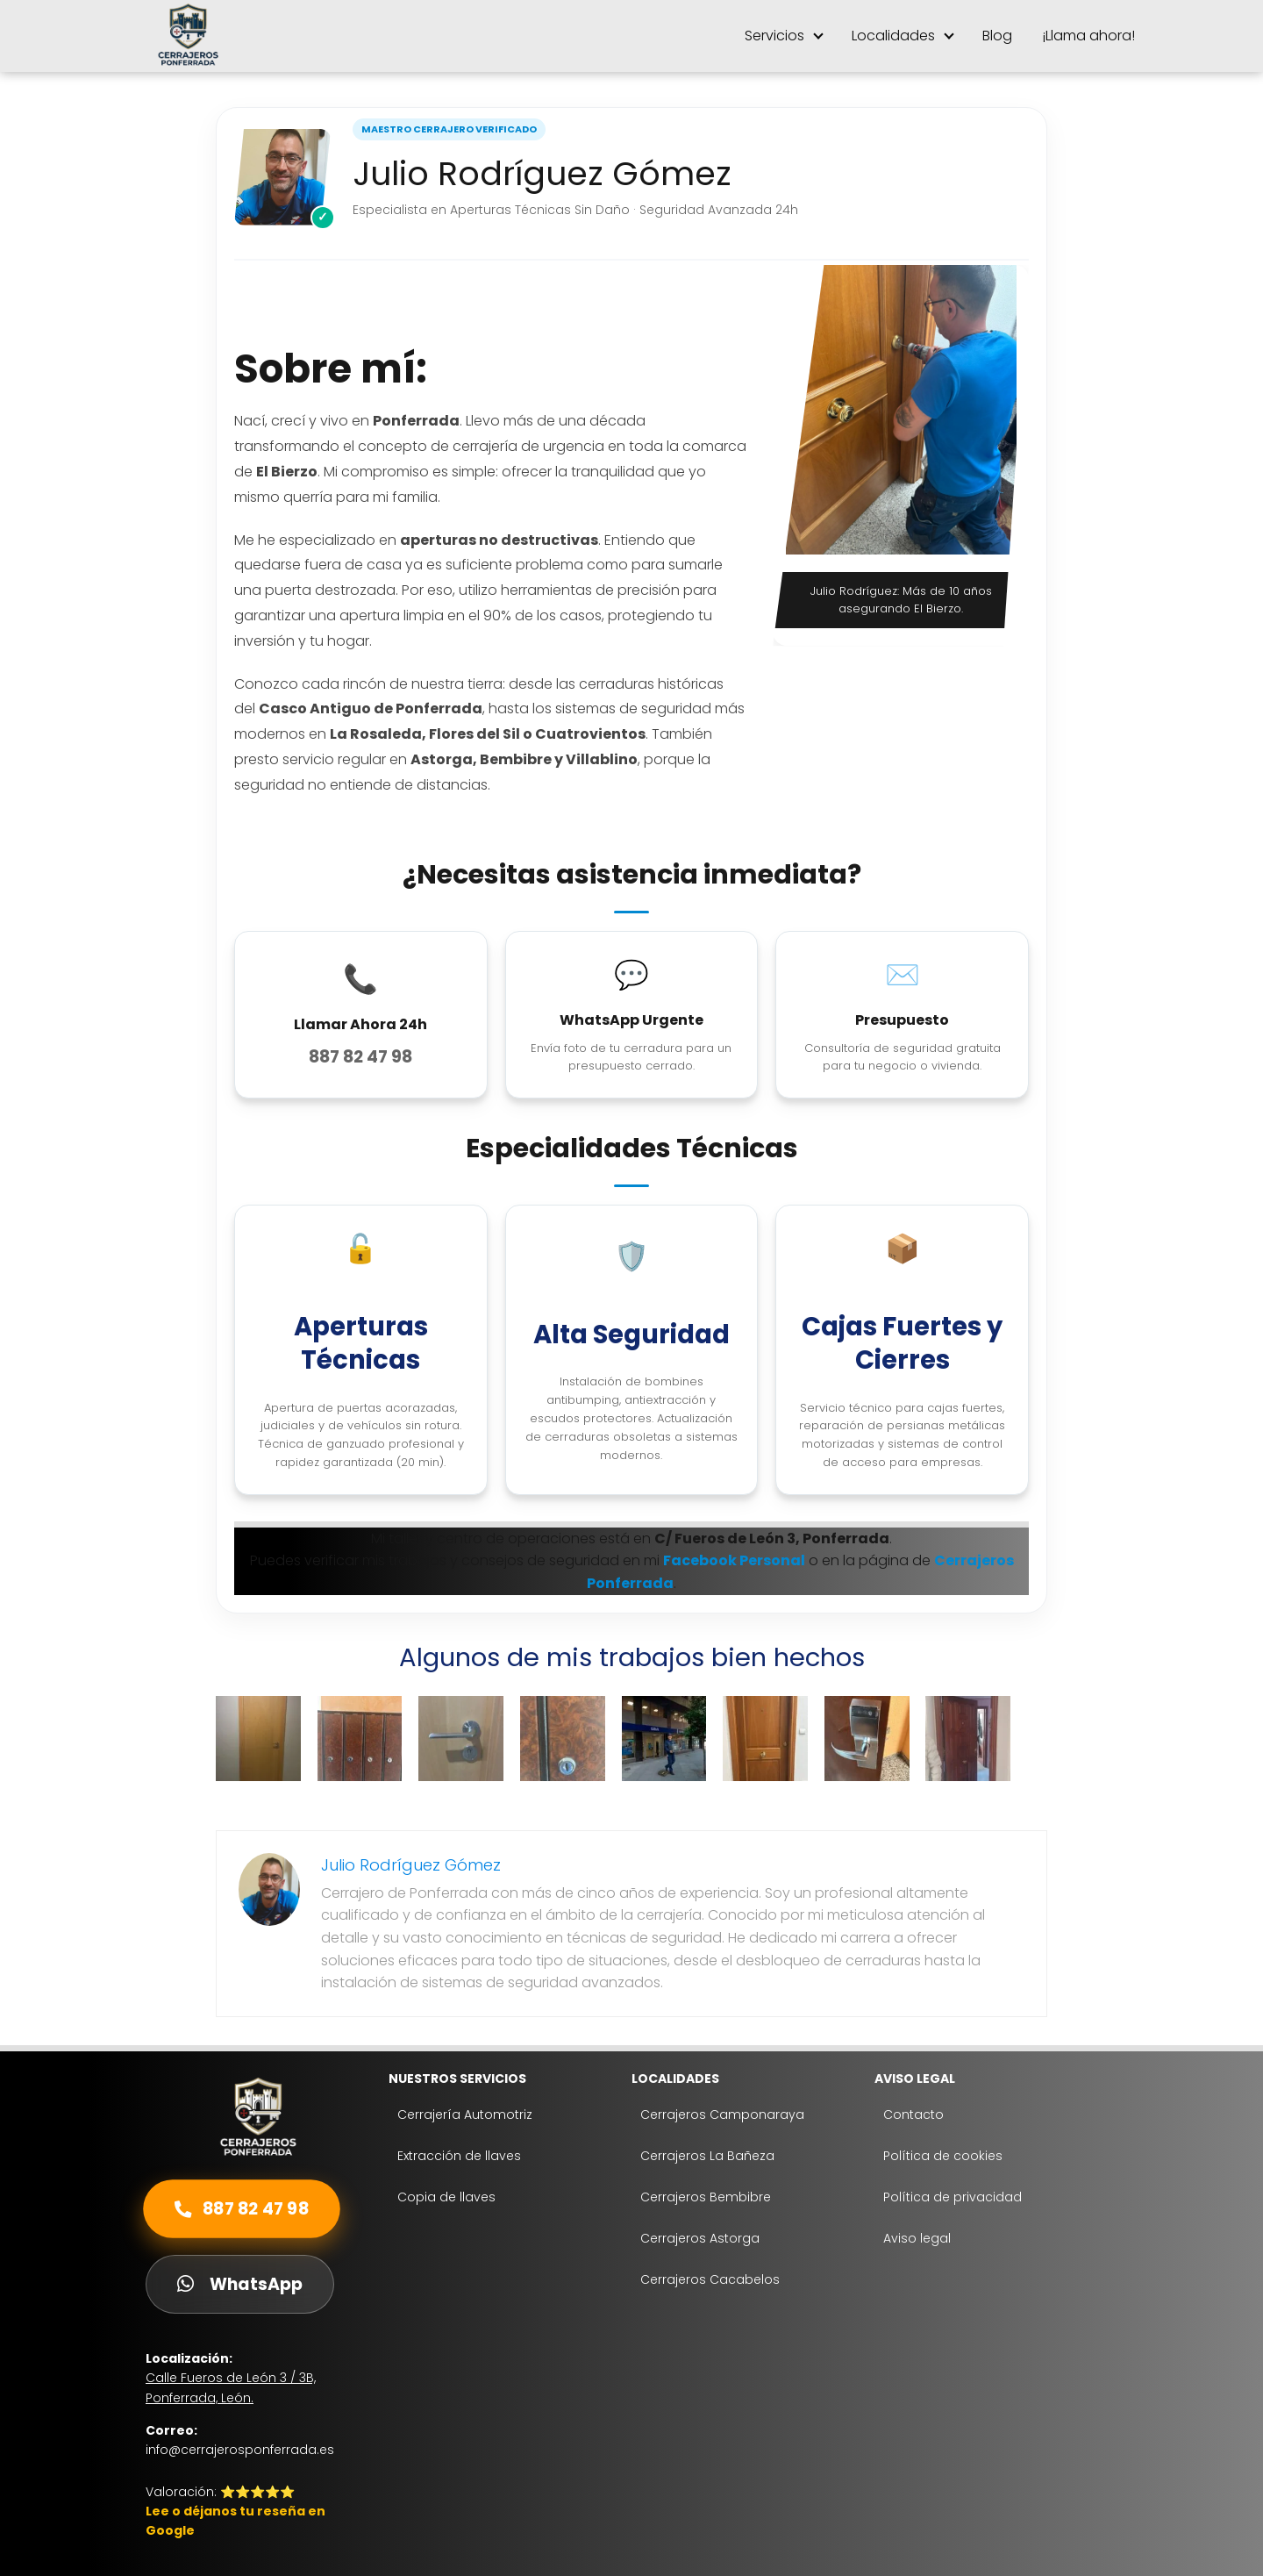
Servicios (774, 35)
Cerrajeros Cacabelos (710, 2279)
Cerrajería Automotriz (464, 2114)
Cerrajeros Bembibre (705, 2197)
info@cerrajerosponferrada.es (240, 2449)
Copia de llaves (446, 2197)
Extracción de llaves (459, 2156)
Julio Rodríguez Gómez (411, 1865)
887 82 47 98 (241, 2209)
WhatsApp (240, 2284)
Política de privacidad (952, 2197)
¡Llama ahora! (1088, 35)
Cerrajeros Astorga (700, 2238)
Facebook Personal (734, 1560)
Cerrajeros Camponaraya (722, 2114)
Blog (997, 35)
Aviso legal (917, 2238)
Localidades (893, 35)
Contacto (913, 2114)
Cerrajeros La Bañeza (707, 2156)
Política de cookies (943, 2156)
